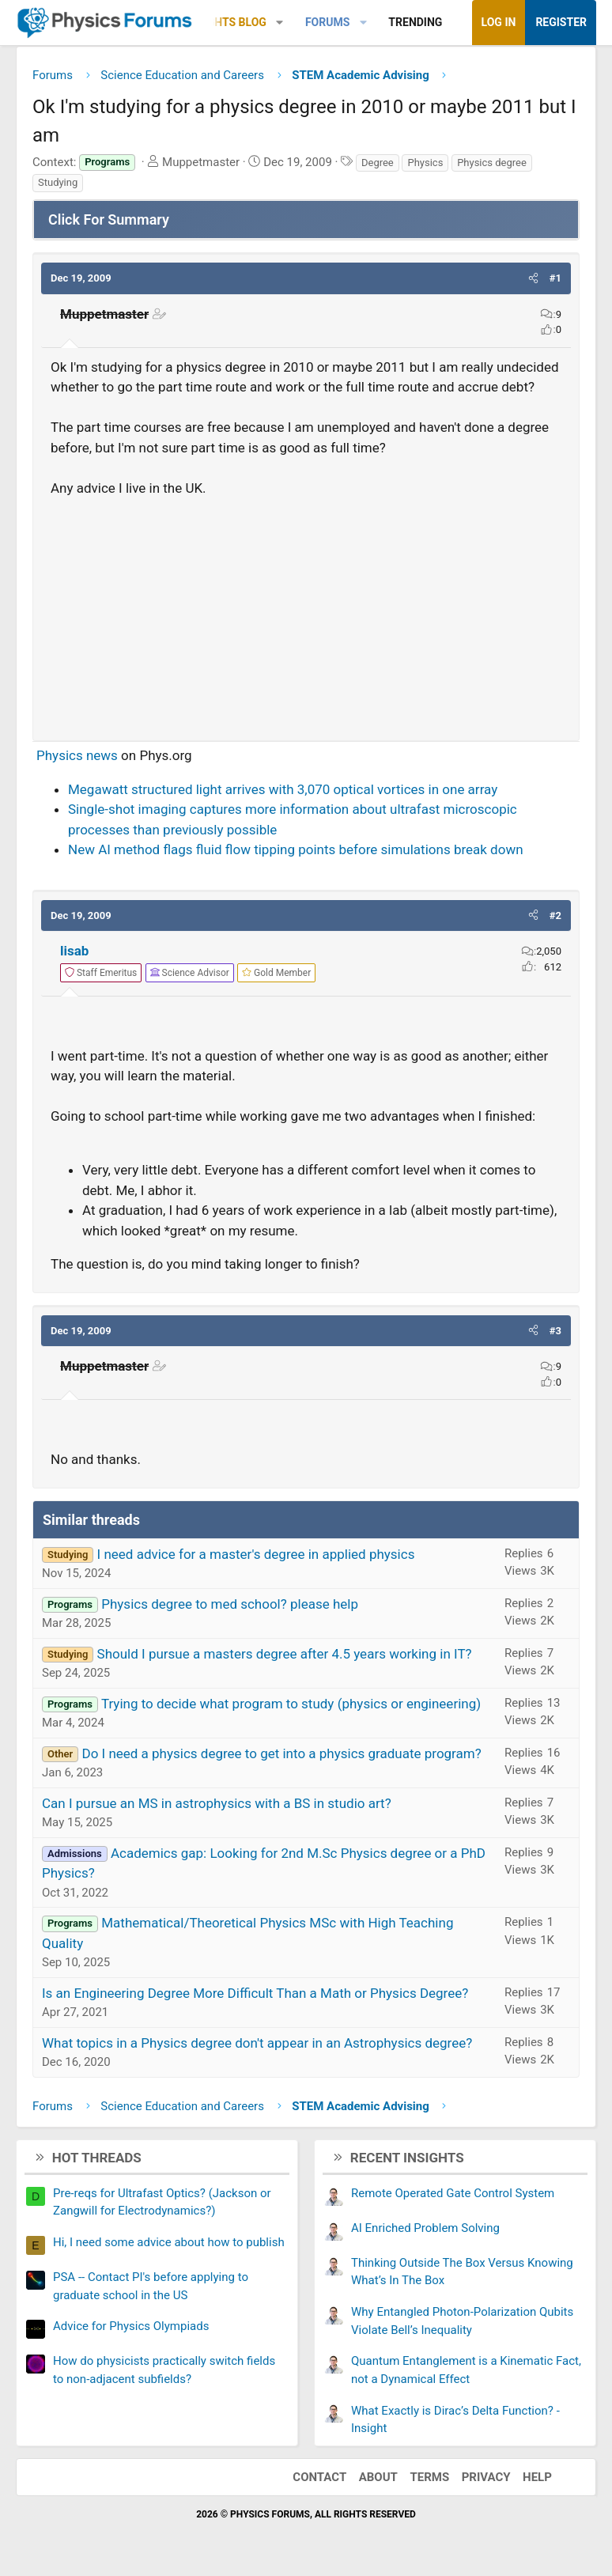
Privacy (486, 2477)
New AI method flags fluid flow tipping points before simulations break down (295, 849)
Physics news (77, 755)
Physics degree (492, 162)
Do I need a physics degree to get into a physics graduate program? (281, 1753)
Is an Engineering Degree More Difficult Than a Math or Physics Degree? (255, 1993)
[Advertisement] (306, 612)
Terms (429, 2477)
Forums (327, 22)
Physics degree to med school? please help (229, 1604)
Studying (57, 182)
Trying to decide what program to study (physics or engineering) (291, 1704)
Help (537, 2477)
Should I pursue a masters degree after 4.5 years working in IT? (284, 1654)
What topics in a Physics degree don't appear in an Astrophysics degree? (257, 2043)
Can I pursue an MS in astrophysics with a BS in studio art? (216, 1803)
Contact (319, 2477)
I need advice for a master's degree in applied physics (256, 1554)
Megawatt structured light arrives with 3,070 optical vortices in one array (282, 789)
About (378, 2477)
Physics (425, 162)
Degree (377, 162)
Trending (415, 22)
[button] (279, 22)
